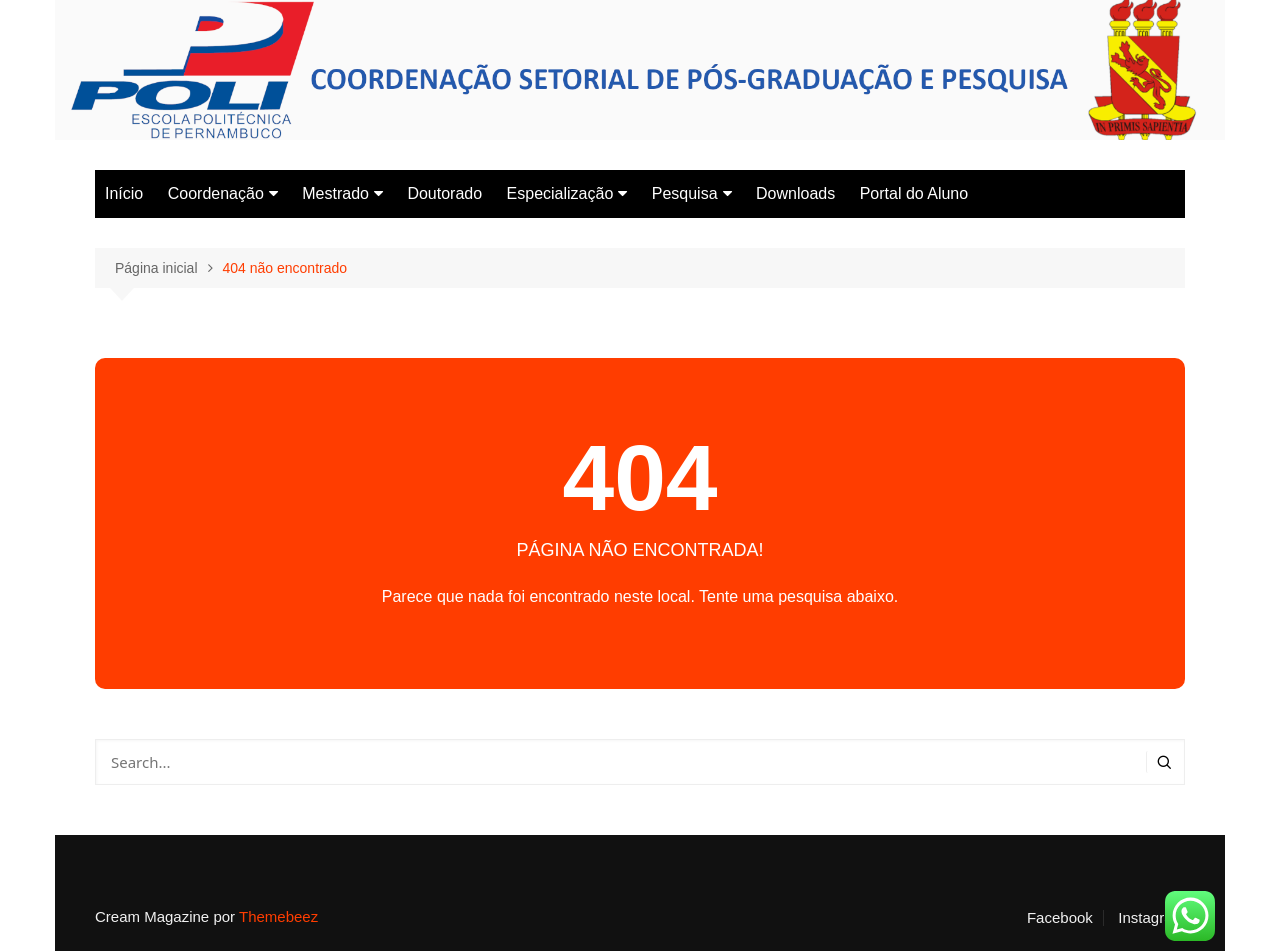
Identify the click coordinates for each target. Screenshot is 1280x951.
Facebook (1060, 918)
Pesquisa (685, 193)
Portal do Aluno (914, 193)
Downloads (795, 193)
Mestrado (335, 193)
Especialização (560, 193)
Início (124, 193)
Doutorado (444, 193)
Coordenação (216, 193)
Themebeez (278, 916)
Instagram (1151, 918)
